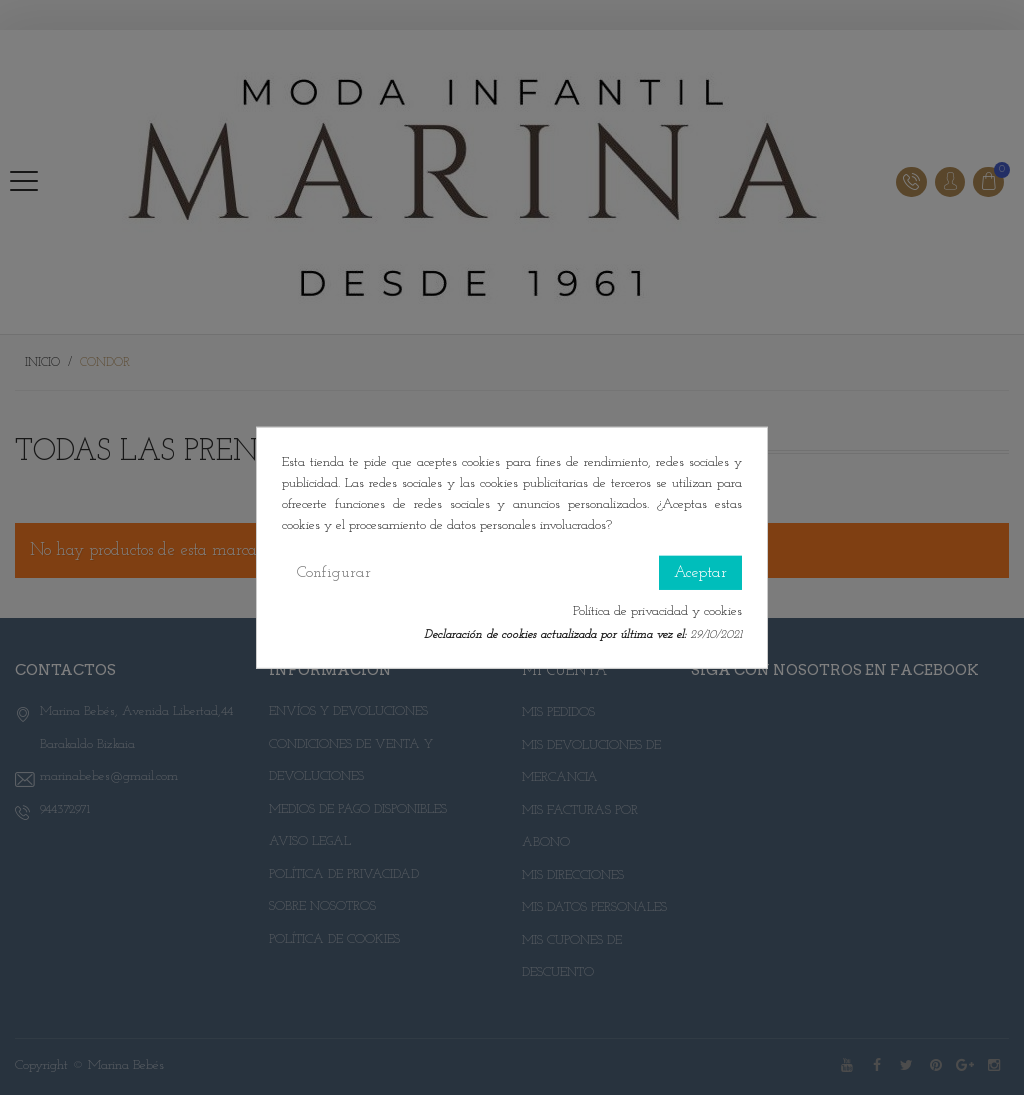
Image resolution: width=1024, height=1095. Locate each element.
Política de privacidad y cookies (657, 610)
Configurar (334, 572)
